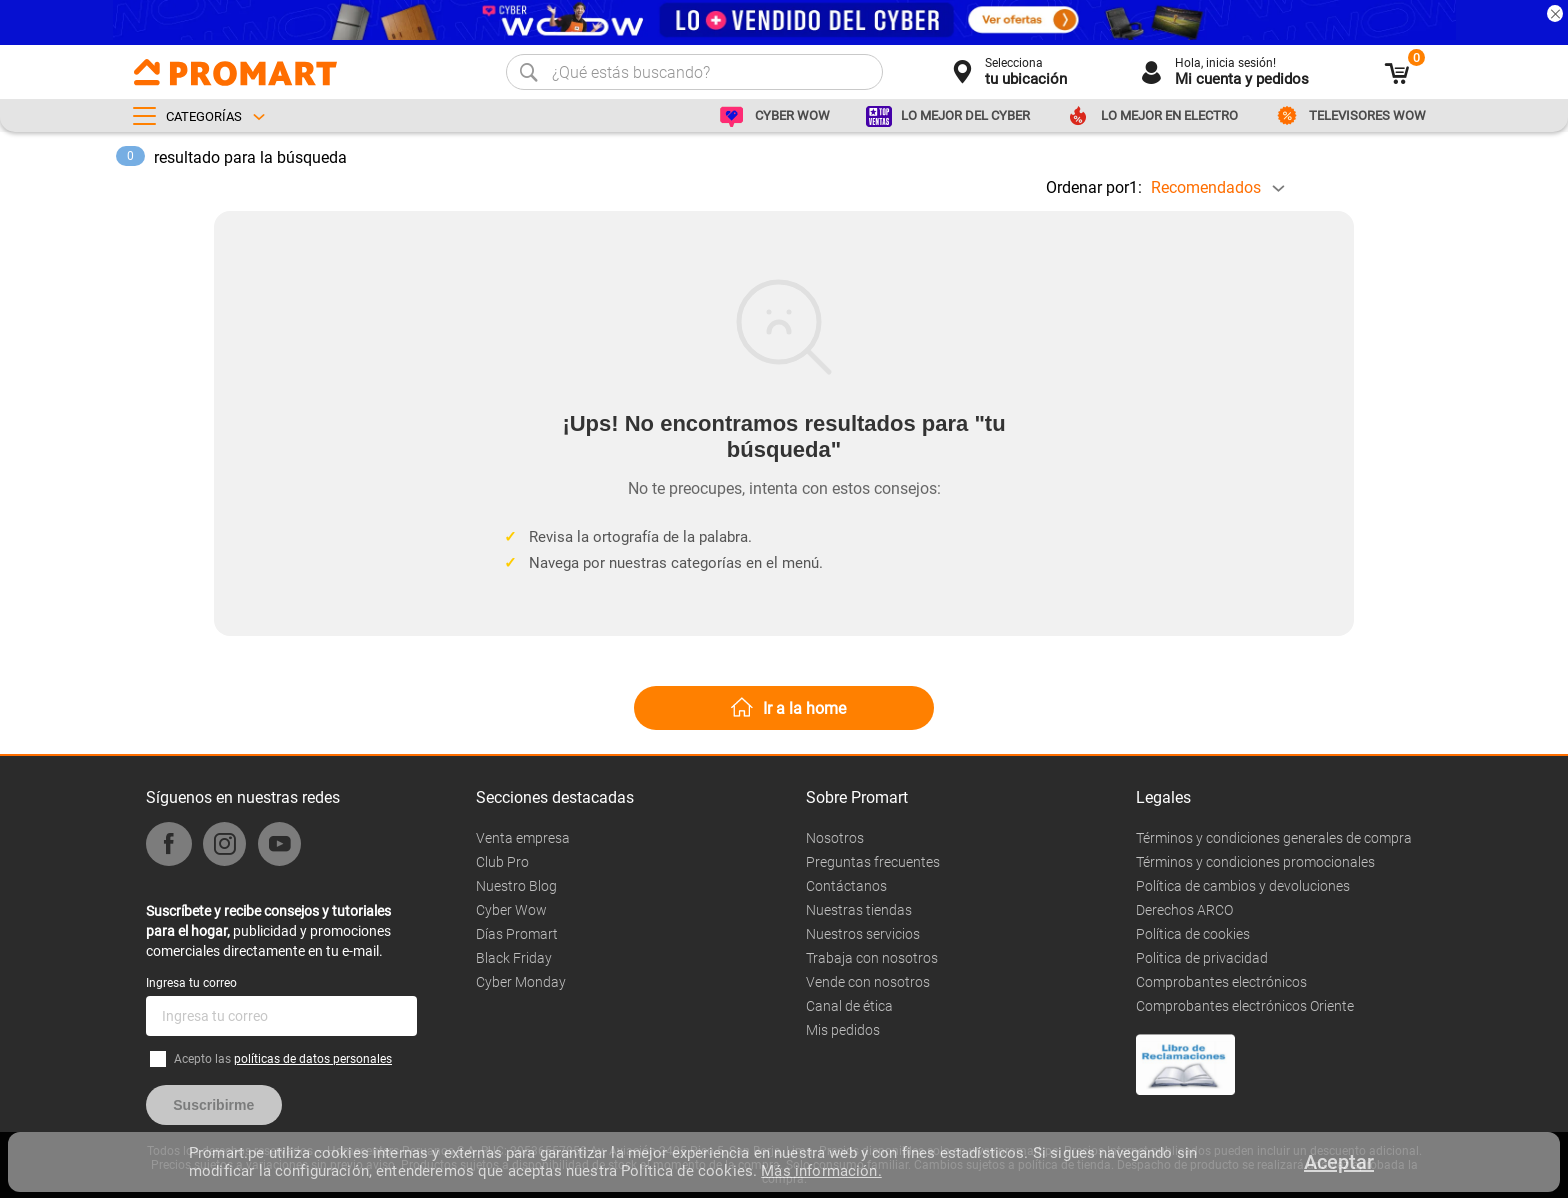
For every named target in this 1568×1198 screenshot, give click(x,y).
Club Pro (502, 862)
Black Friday (514, 958)
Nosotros (835, 838)
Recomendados (1206, 187)
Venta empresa (523, 838)
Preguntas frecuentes (873, 862)
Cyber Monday (521, 982)
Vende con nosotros (868, 982)
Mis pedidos (843, 1030)
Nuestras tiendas (859, 910)
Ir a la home (804, 708)
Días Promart (517, 934)
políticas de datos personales (313, 1059)
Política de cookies (1193, 934)
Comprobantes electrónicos (1221, 982)
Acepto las (283, 1059)
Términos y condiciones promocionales (1255, 862)
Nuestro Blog (516, 886)
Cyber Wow (511, 910)
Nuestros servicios (863, 934)
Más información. (821, 1171)
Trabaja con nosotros (872, 958)
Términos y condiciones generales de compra (1274, 838)
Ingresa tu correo (191, 983)
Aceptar (1339, 1162)
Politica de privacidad (1202, 958)
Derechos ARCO (1184, 910)
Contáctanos (846, 886)
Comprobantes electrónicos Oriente (1245, 1006)
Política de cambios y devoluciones (1243, 886)
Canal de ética (849, 1006)
